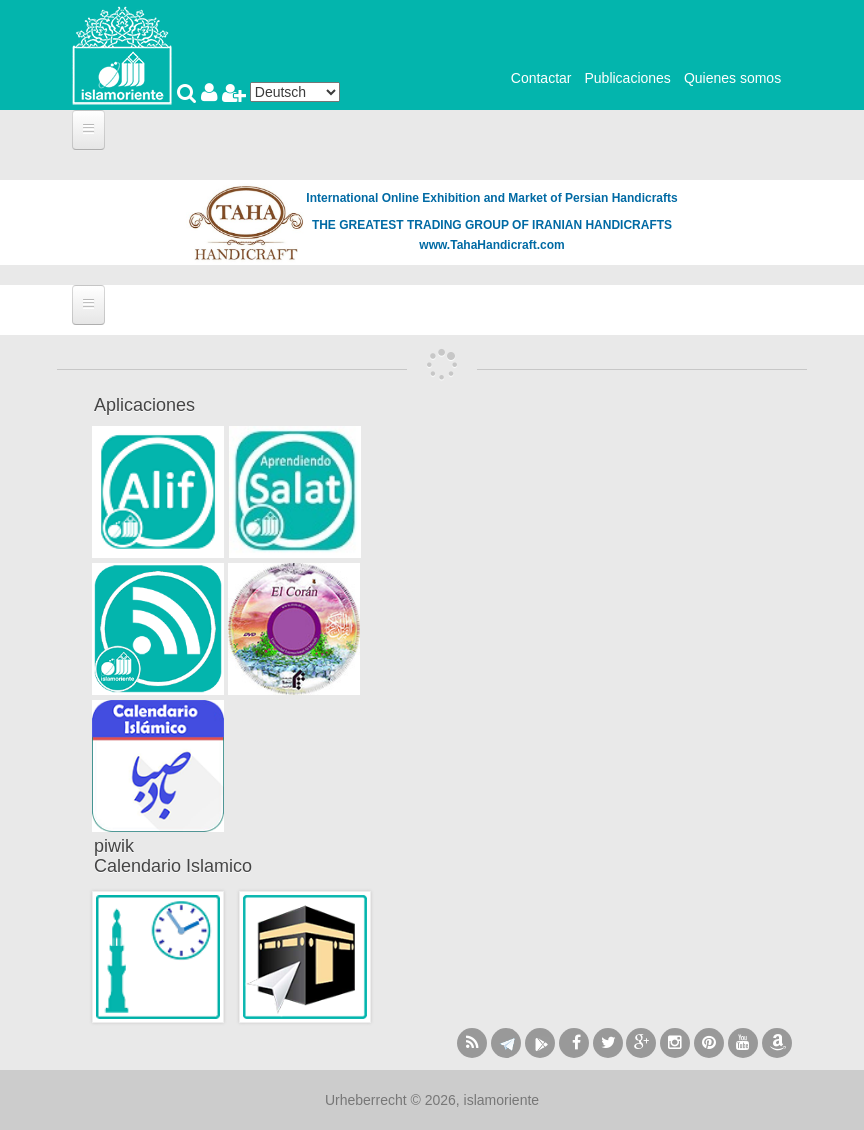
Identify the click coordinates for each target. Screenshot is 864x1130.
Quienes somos (732, 78)
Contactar (541, 78)
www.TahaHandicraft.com (491, 245)
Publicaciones (627, 78)
